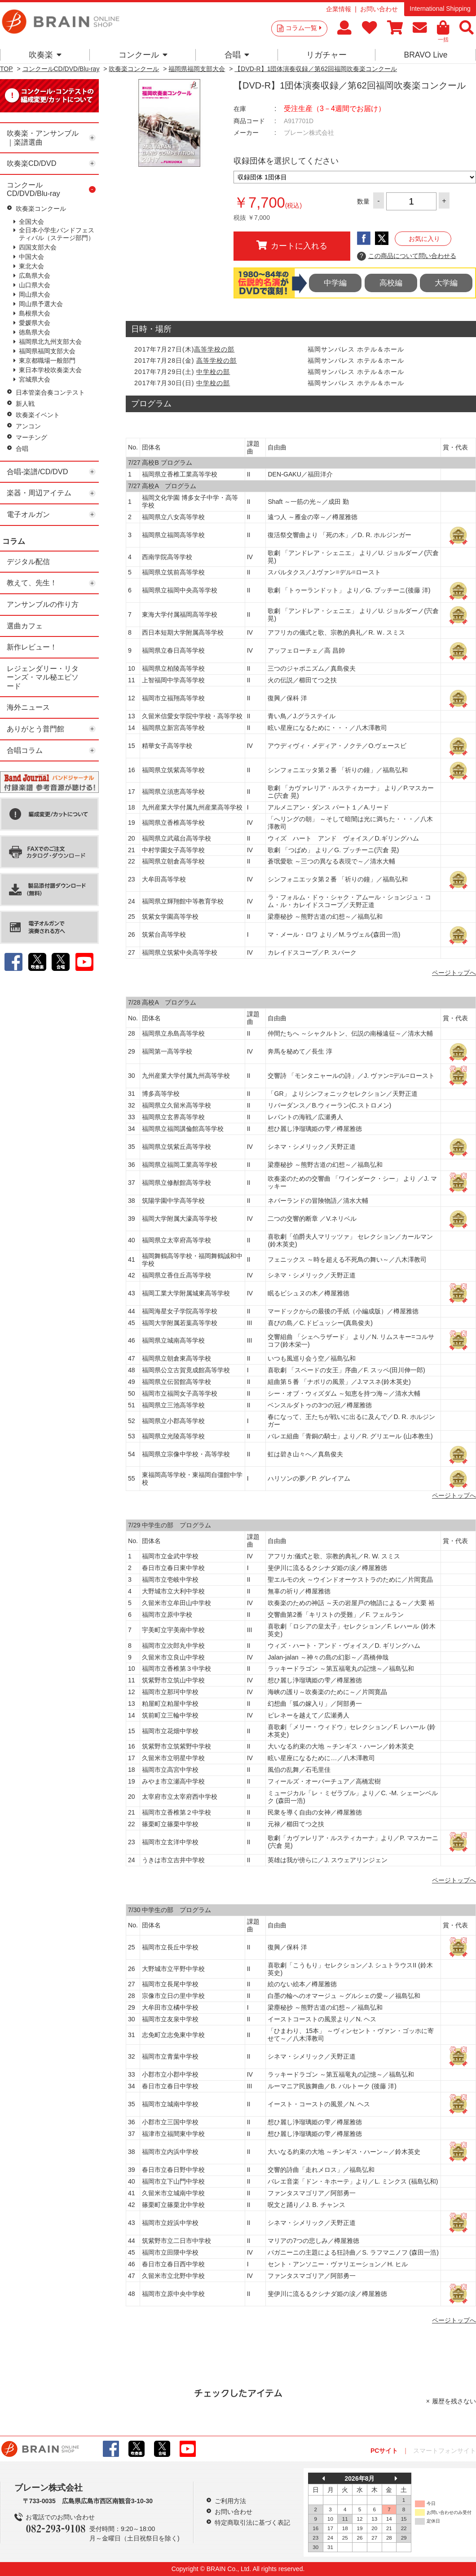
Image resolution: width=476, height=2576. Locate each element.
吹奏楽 (45, 54)
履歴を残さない (454, 2401)
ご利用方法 (230, 2501)
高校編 (390, 283)
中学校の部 (213, 371)
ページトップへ (454, 972)
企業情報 (338, 9)
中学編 (335, 283)
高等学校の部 (214, 349)
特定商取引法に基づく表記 (252, 2522)
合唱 (237, 54)
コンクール (143, 54)
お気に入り (424, 238)
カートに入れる (291, 245)
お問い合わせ (379, 9)
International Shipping (440, 8)
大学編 (446, 283)
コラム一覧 (304, 27)
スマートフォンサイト (444, 2450)
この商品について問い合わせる (406, 256)
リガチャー (326, 54)
